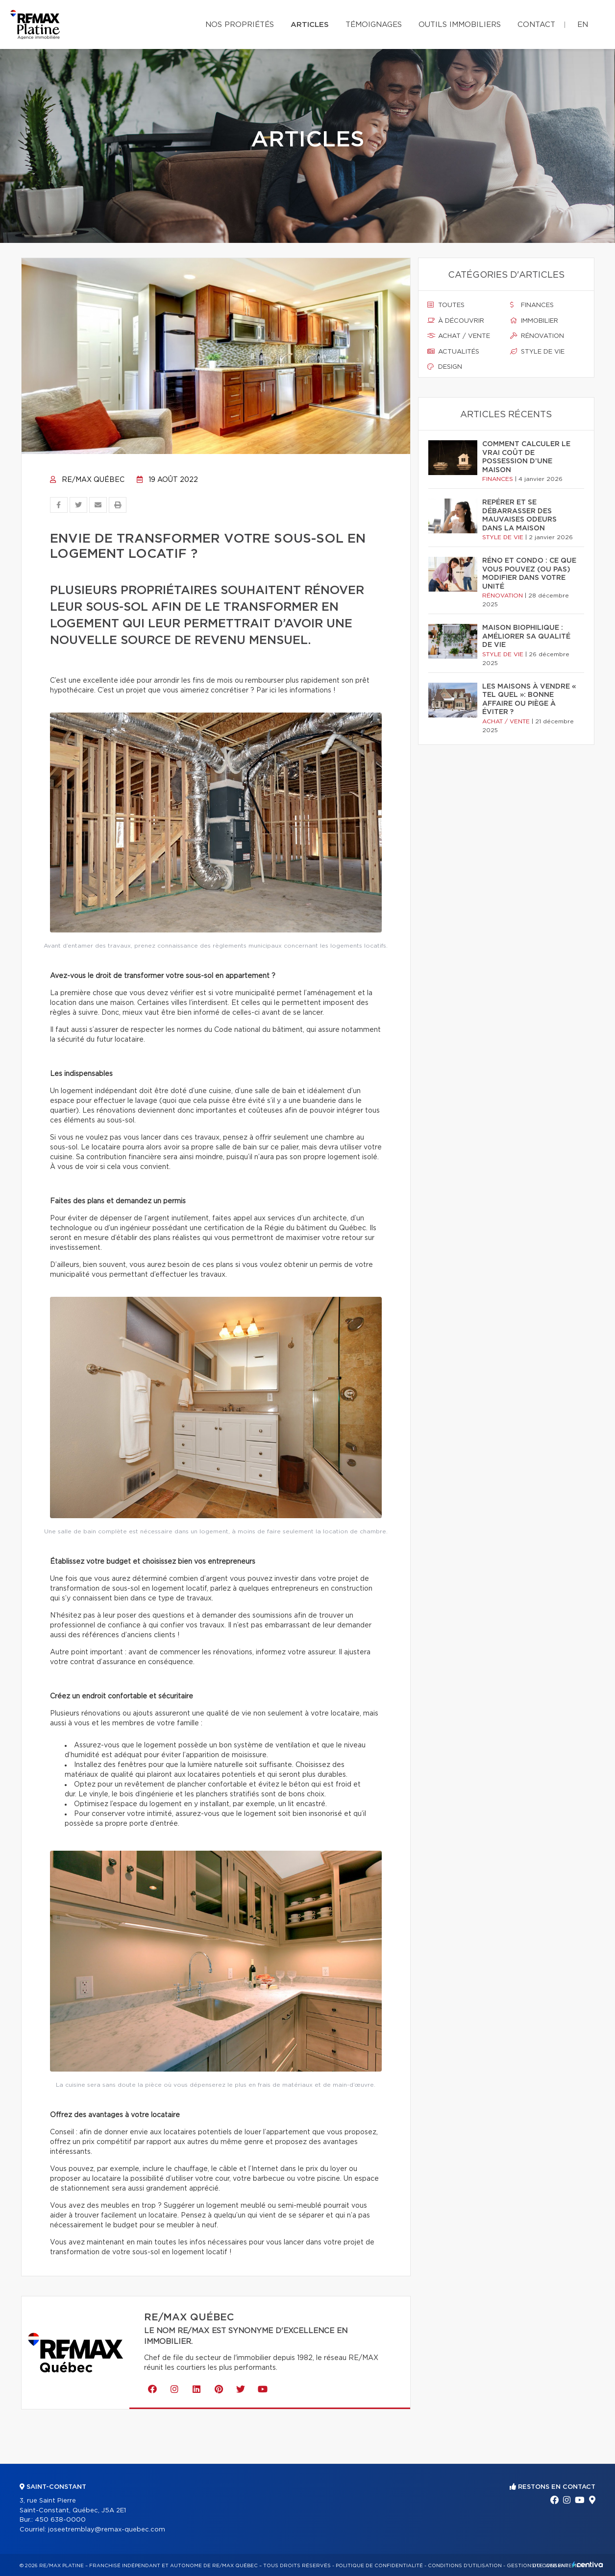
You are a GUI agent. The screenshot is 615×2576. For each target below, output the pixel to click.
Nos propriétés (239, 24)
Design (444, 366)
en (582, 24)
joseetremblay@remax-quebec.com (106, 2530)
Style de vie (537, 351)
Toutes (446, 305)
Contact (536, 24)
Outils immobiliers (459, 24)
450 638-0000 (60, 2520)
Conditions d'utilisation (465, 2565)
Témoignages (373, 24)
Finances (532, 305)
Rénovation (537, 336)
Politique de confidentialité (379, 2565)
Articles (310, 24)
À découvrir (455, 320)
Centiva (587, 2564)
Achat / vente (458, 336)
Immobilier (534, 320)
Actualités (453, 351)
